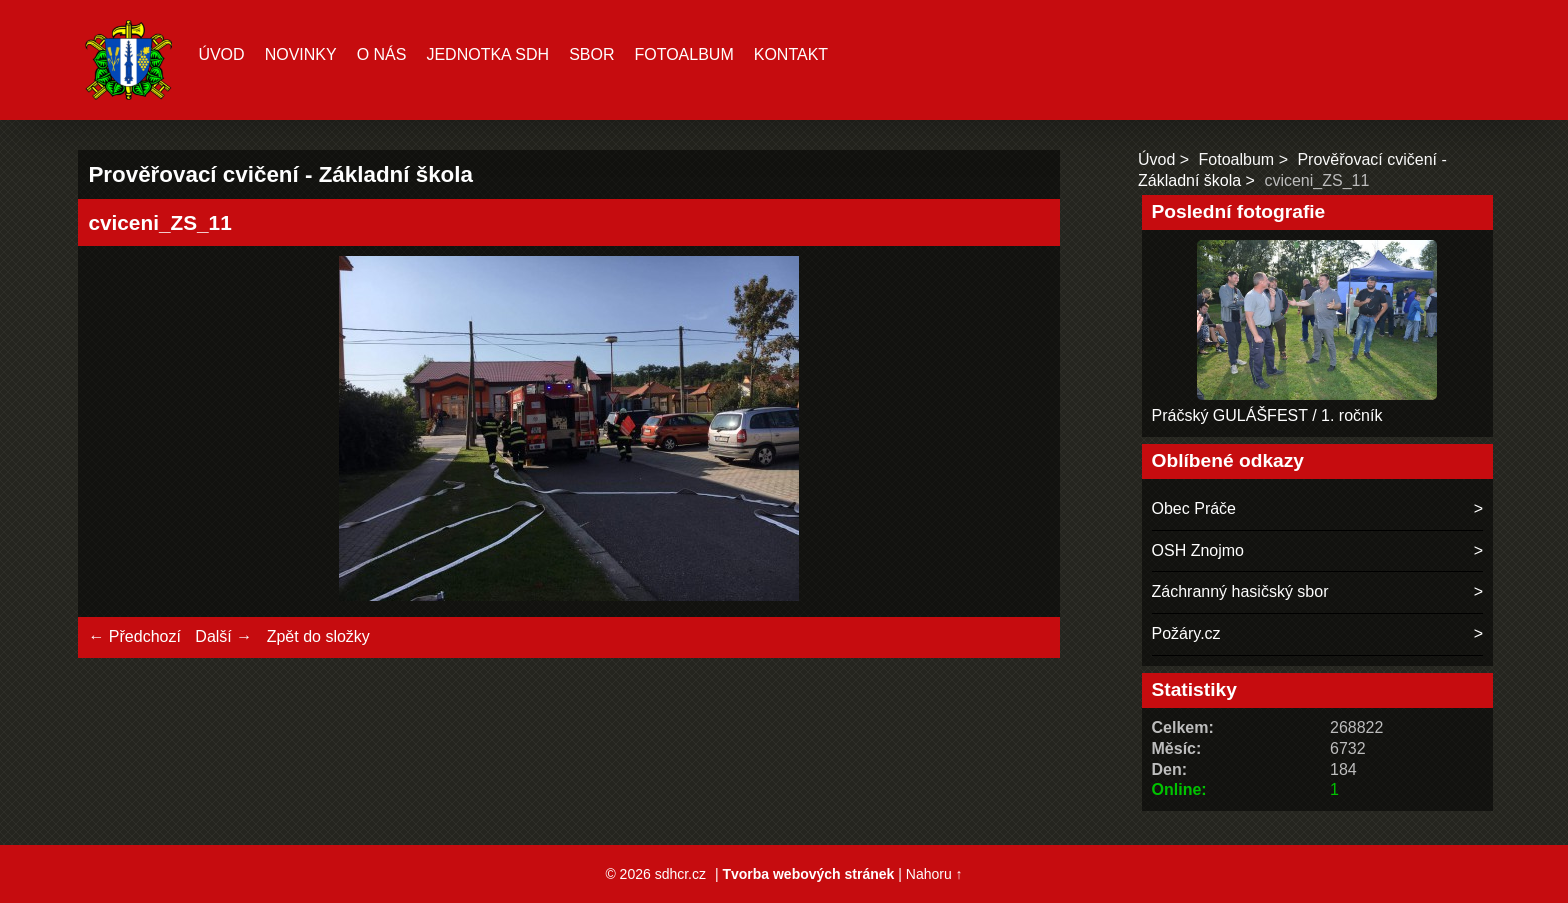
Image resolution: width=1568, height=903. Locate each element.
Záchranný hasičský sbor (1240, 591)
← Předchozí (134, 636)
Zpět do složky (318, 636)
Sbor (591, 54)
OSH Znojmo (1198, 550)
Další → (223, 636)
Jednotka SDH (487, 54)
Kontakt (791, 54)
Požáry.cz (1186, 633)
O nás (382, 54)
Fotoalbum (683, 54)
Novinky (301, 54)
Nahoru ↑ (934, 874)
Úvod (221, 54)
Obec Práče (1194, 508)
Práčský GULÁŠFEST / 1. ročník (1267, 415)
